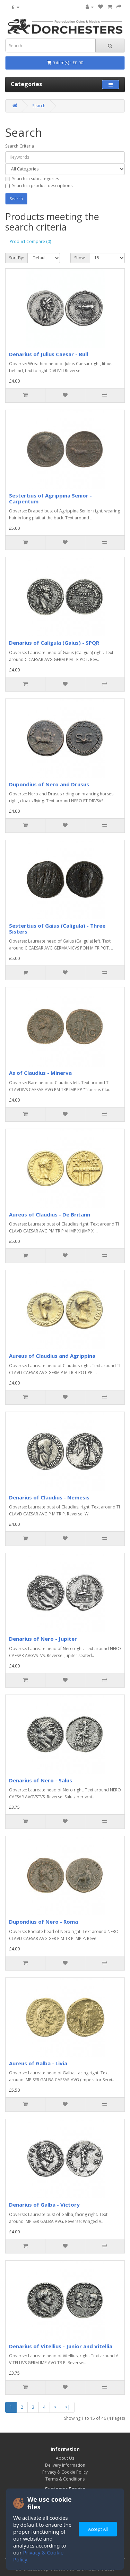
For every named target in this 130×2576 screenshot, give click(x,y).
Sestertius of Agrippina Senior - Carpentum (50, 498)
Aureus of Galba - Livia (38, 2063)
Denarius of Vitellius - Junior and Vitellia (60, 2346)
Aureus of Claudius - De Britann (49, 1214)
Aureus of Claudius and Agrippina (52, 1355)
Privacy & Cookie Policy (65, 2472)
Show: (80, 258)
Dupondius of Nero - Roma (43, 1921)
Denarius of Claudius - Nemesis (49, 1497)
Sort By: (16, 258)
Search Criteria (19, 146)
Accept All (98, 2529)
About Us (65, 2458)
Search (38, 106)
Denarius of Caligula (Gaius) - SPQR (54, 642)
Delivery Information (65, 2465)
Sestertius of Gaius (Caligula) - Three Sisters (57, 928)
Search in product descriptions (38, 186)
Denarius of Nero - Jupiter (43, 1638)
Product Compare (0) (30, 241)
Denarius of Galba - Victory (44, 2204)
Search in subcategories (32, 179)
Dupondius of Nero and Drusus (49, 784)
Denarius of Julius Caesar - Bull (48, 354)
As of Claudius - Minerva (40, 1072)
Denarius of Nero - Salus (40, 1780)
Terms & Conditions (65, 2479)
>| (67, 2407)
